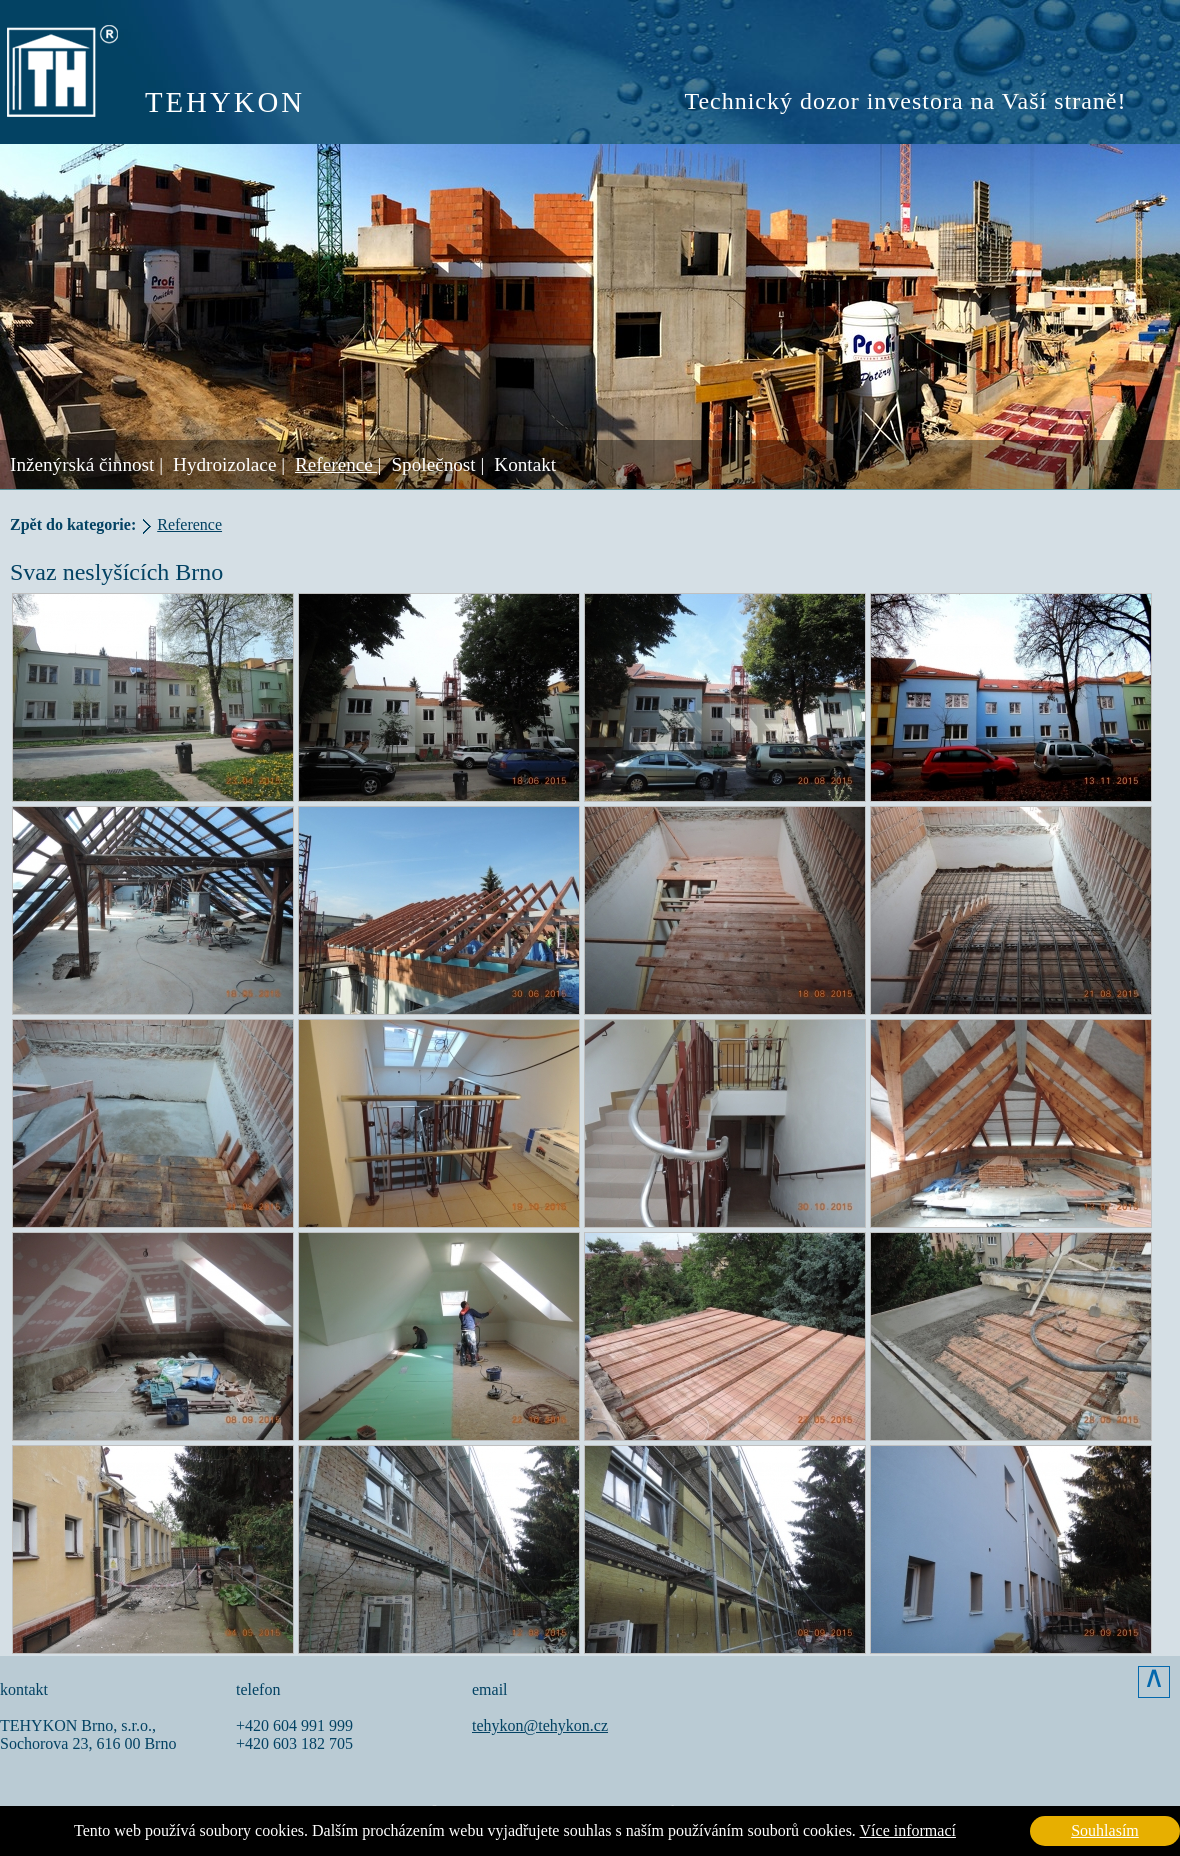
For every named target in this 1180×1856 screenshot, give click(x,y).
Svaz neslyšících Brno (116, 572)
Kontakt (525, 464)
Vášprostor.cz (496, 1809)
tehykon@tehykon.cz (540, 1725)
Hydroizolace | (229, 464)
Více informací (908, 1830)
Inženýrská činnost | (86, 464)
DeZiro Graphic (762, 1809)
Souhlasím (1105, 1830)
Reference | (338, 464)
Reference (189, 524)
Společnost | (437, 464)
